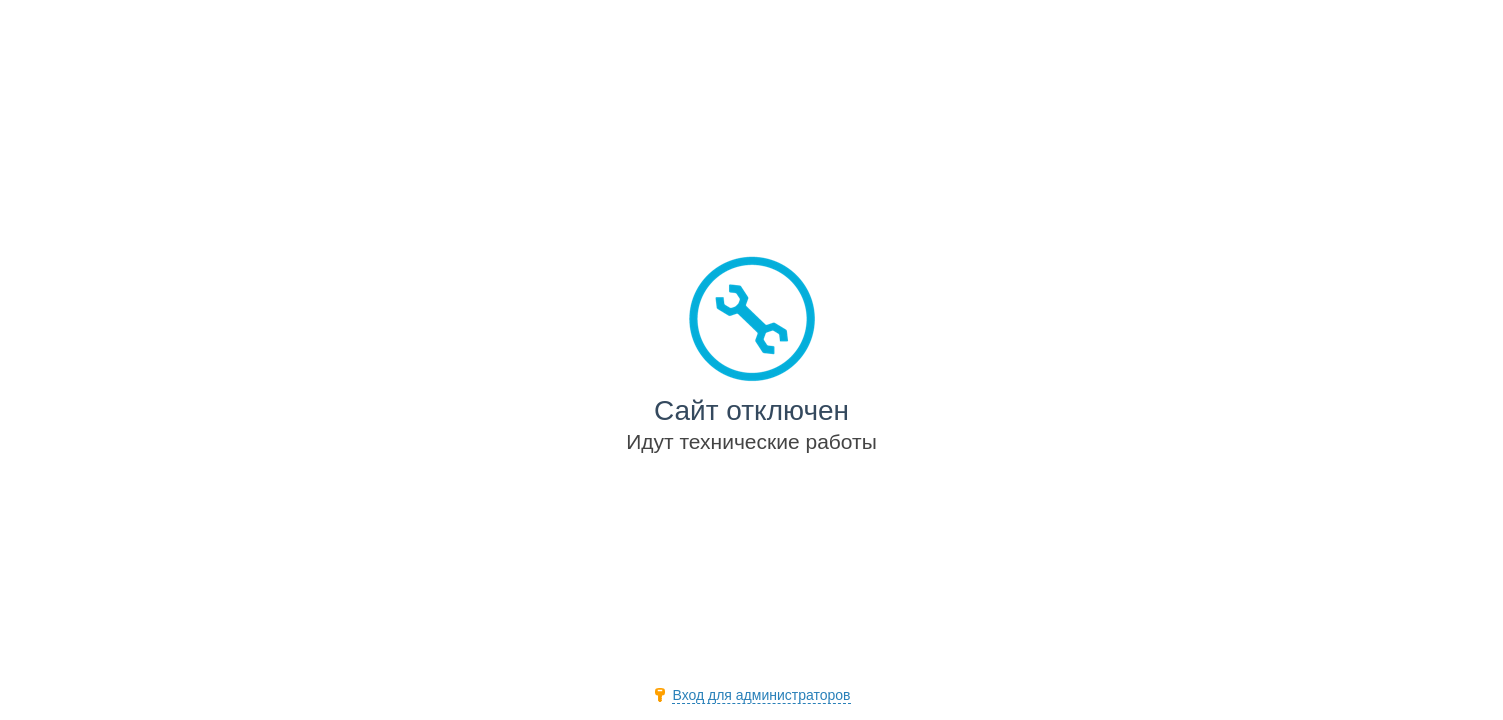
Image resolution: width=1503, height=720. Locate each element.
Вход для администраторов (761, 695)
